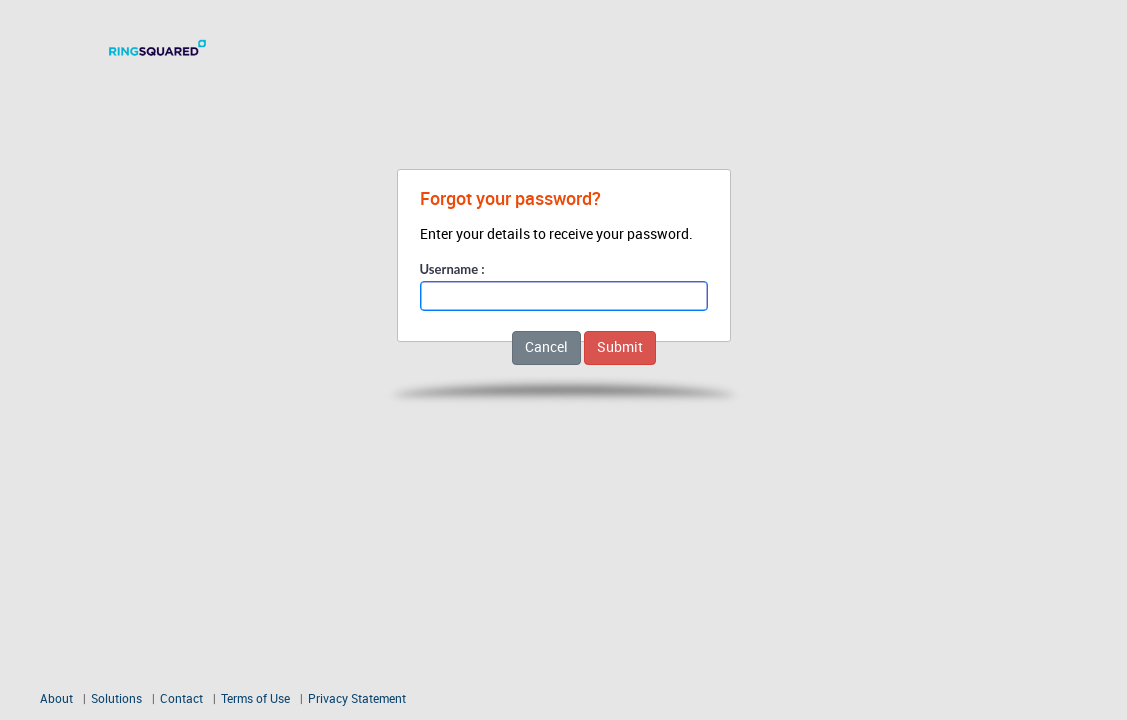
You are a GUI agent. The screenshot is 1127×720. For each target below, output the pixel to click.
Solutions (116, 699)
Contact (181, 699)
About (56, 699)
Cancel (546, 347)
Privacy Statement (357, 699)
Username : (452, 269)
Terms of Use (257, 699)
